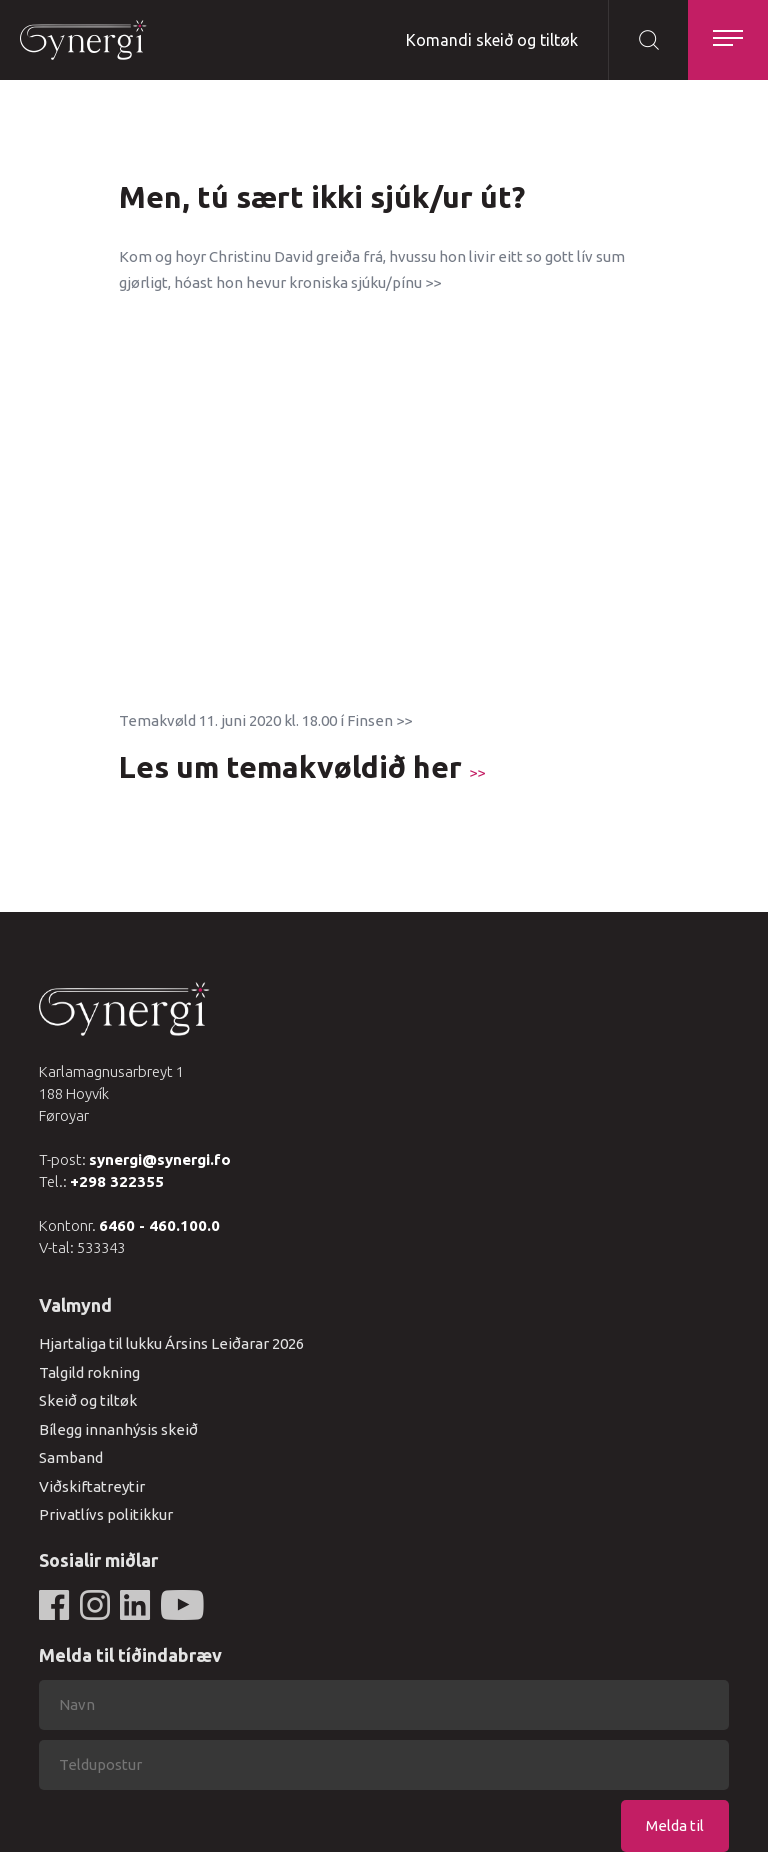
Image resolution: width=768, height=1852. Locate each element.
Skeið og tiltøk (88, 1400)
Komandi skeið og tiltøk (492, 40)
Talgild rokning (89, 1372)
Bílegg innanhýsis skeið (118, 1429)
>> (477, 772)
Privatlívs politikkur (106, 1514)
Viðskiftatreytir (92, 1486)
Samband (71, 1457)
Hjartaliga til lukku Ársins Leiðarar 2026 (171, 1343)
